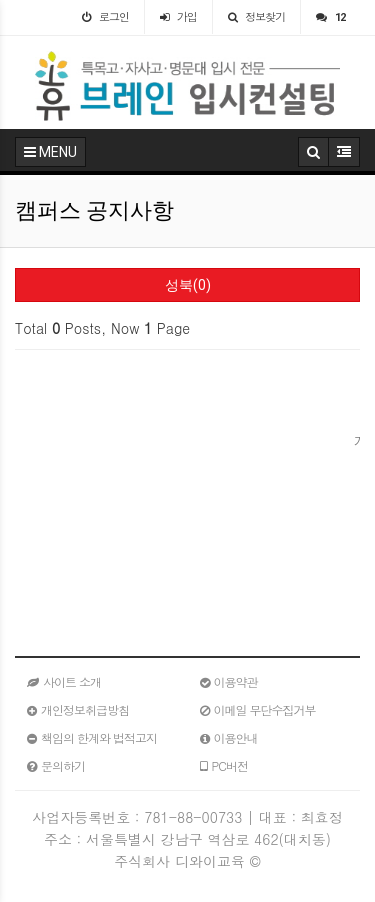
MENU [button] (50, 152)
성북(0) (188, 285)
